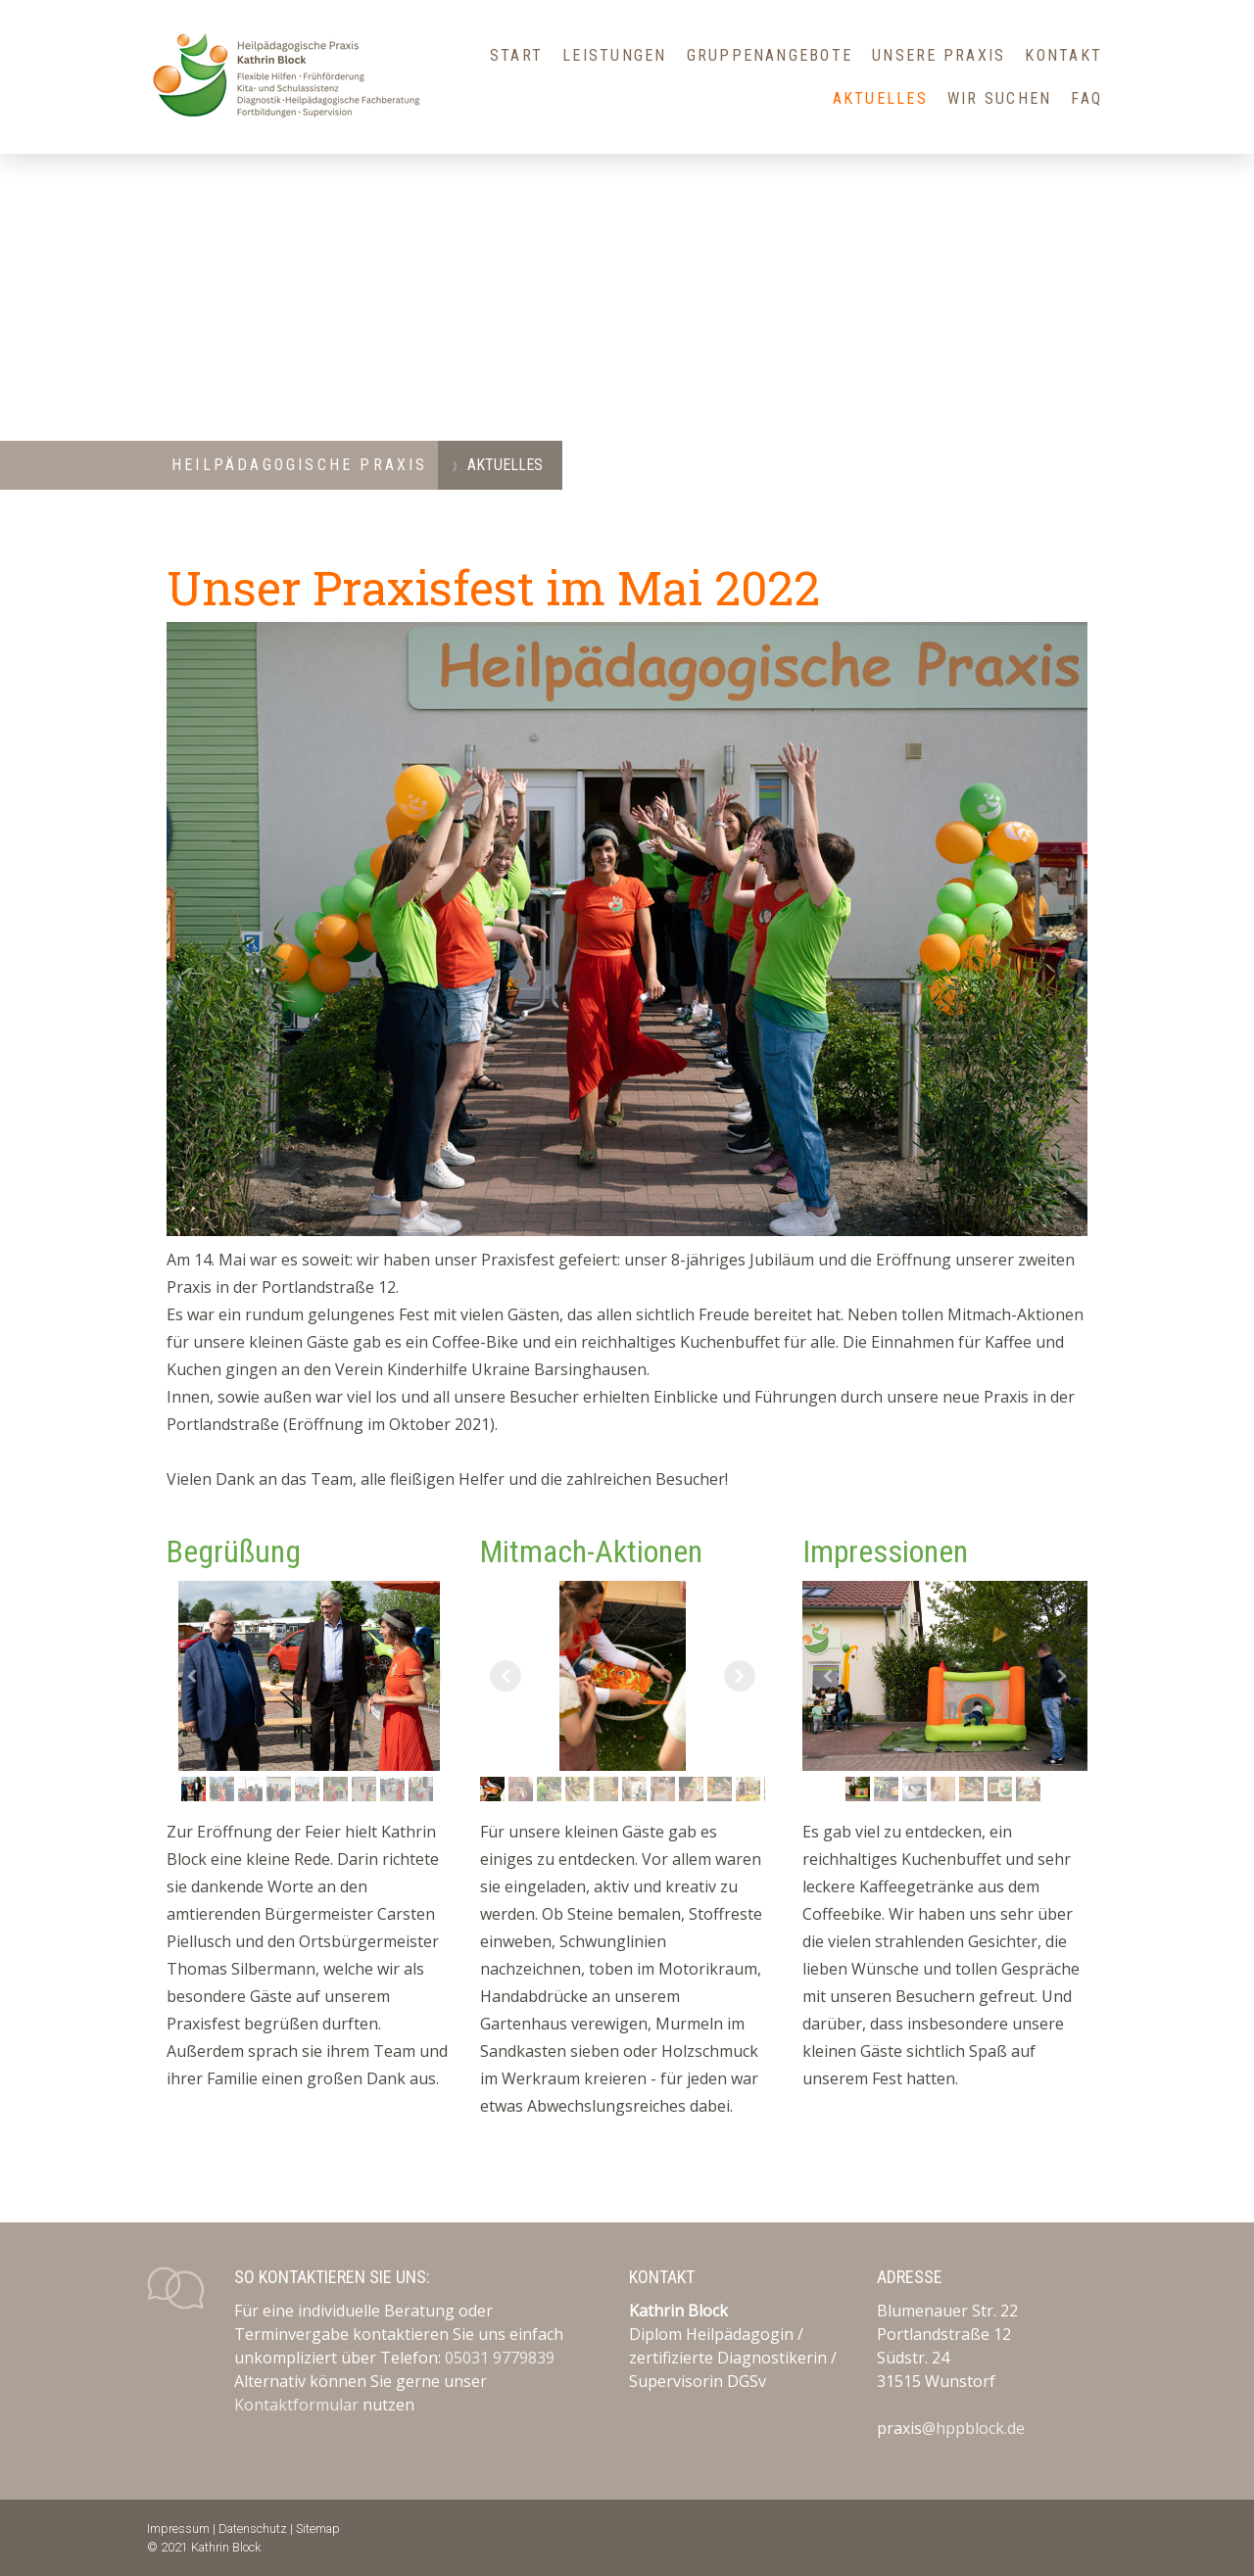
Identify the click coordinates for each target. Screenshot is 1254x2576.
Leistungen (614, 55)
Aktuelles (880, 98)
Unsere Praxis (938, 55)
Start (516, 55)
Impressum (178, 2528)
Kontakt (1063, 55)
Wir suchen (999, 98)
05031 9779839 (500, 2357)
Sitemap (318, 2528)
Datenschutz (252, 2528)
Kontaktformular (296, 2404)
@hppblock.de (973, 2428)
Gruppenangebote (770, 55)
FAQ (1086, 98)
